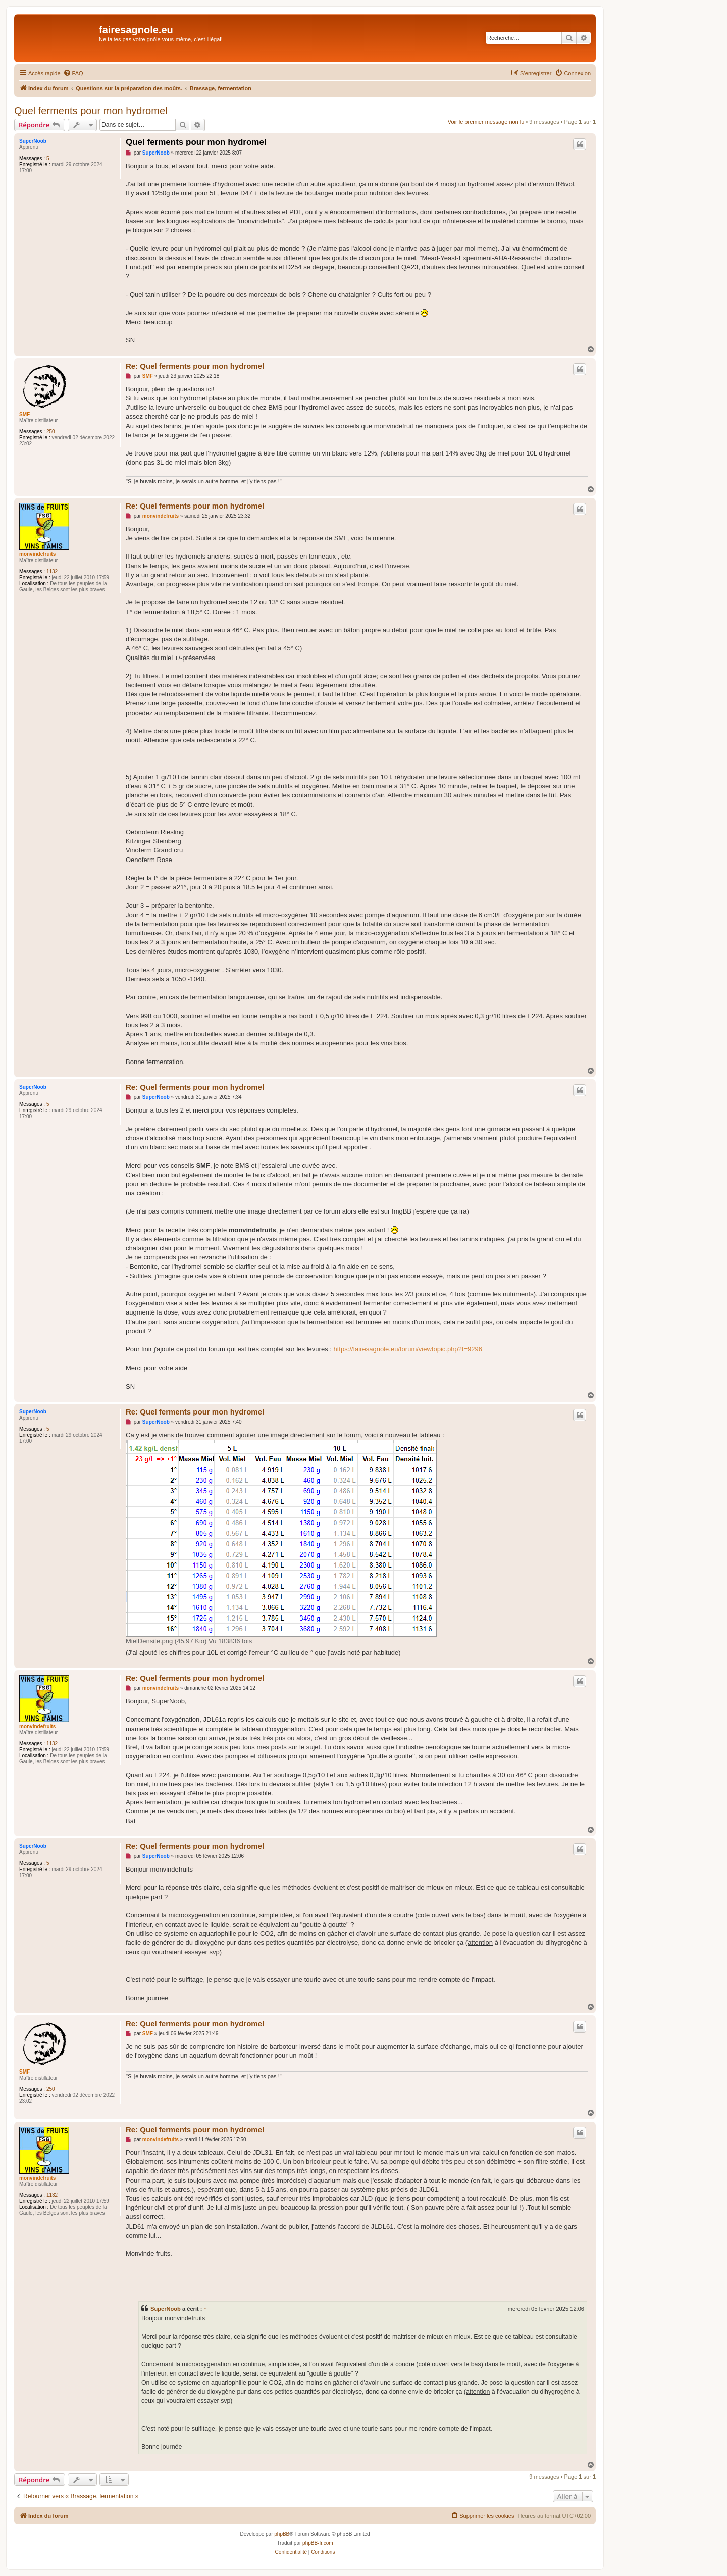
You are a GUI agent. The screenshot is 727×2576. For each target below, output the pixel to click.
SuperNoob (32, 141)
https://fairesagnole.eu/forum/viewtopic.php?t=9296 (407, 1349)
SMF (24, 414)
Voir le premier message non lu (486, 122)
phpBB (281, 2534)
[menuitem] (73, 73)
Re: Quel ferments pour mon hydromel (195, 366)
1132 (52, 571)
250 (50, 431)
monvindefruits (37, 554)
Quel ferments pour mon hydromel (90, 110)
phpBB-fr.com (317, 2543)
